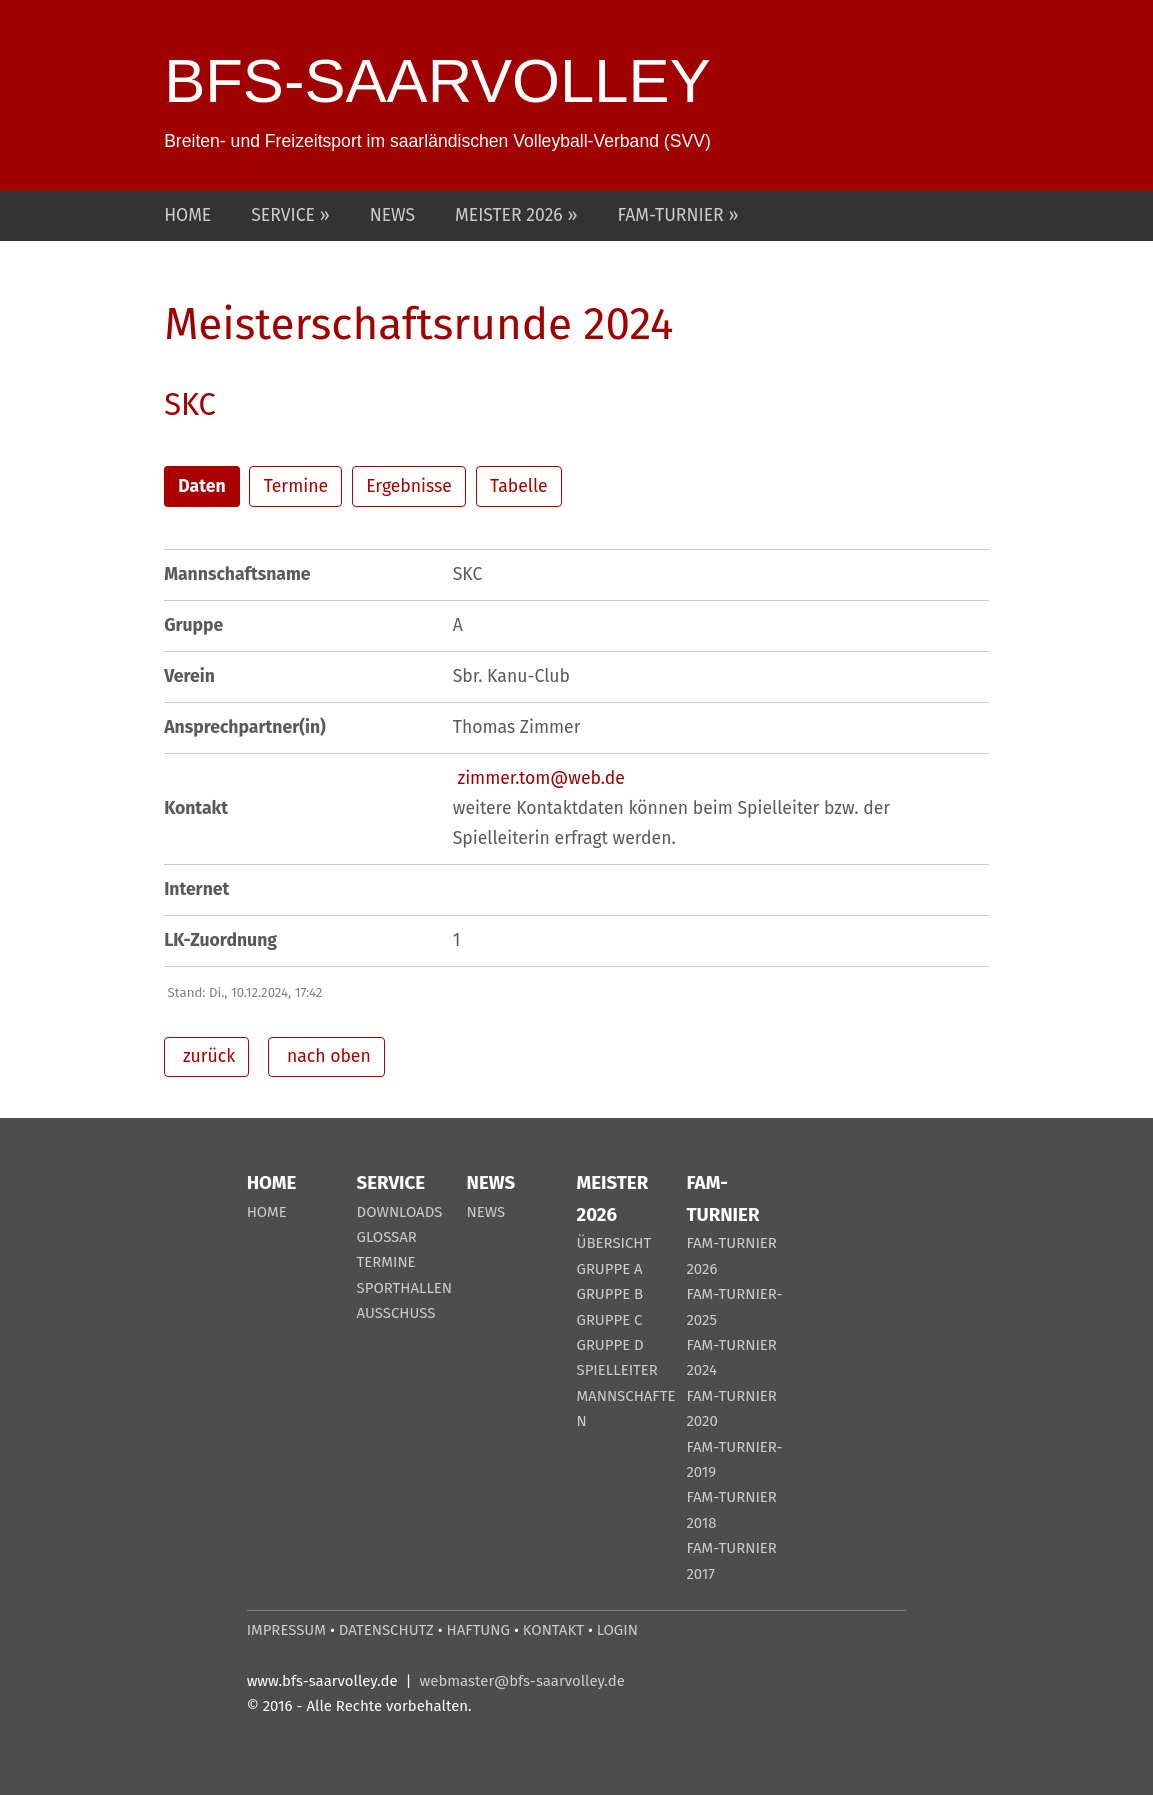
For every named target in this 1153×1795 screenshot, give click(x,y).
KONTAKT (553, 1630)
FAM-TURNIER (672, 215)
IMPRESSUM (286, 1630)
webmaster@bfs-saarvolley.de (522, 1681)
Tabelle (519, 486)
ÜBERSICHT (613, 1243)
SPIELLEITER (616, 1370)
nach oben (326, 1056)
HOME (187, 215)
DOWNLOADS (400, 1212)
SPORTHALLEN (405, 1288)
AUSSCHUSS (396, 1313)
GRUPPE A (609, 1269)
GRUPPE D (609, 1345)
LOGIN (617, 1630)
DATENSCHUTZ (386, 1630)
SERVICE (285, 215)
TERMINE (386, 1262)
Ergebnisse (409, 486)
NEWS (392, 215)
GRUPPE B (609, 1294)
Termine (296, 486)
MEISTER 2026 (511, 215)
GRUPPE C (609, 1320)
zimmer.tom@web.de (541, 778)
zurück (206, 1056)
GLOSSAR (387, 1237)
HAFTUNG (478, 1630)
